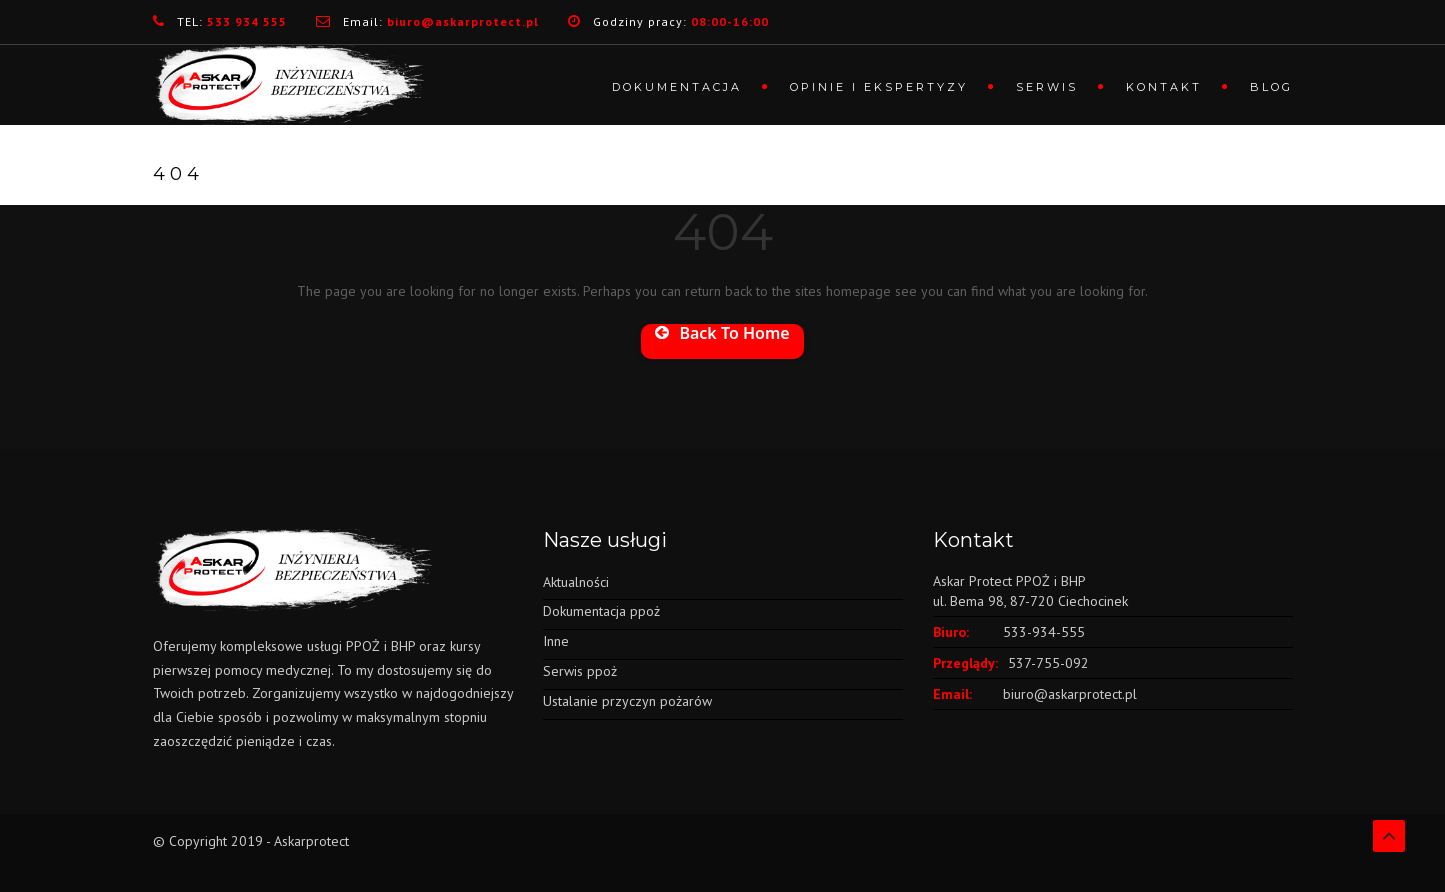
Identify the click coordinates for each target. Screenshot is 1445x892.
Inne (556, 641)
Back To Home (722, 334)
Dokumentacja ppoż (601, 611)
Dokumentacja (677, 87)
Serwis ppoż (580, 671)
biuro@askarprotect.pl (1070, 694)
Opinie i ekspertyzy (879, 87)
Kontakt (1164, 87)
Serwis (1047, 87)
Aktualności (576, 582)
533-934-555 (1044, 632)
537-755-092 (1048, 663)
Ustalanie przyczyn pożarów (627, 701)
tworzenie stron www (417, 841)
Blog (1271, 87)
